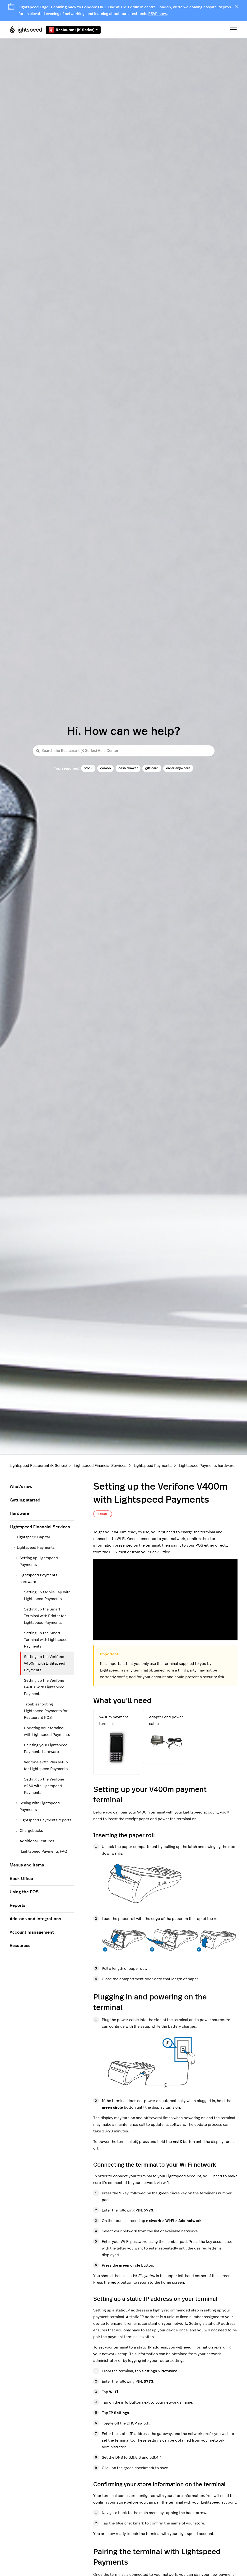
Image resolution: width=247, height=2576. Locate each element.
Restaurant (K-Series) (73, 30)
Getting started (25, 1500)
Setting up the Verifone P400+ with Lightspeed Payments (44, 1687)
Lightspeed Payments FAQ (44, 1851)
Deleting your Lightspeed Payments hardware (46, 1748)
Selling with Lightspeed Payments (37, 1806)
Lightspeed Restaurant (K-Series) (38, 1466)
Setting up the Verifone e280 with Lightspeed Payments (44, 1786)
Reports (17, 1906)
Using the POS (24, 1892)
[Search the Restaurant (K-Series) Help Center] (124, 751)
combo (105, 768)
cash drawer (128, 768)
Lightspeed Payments (153, 1466)
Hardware (19, 1513)
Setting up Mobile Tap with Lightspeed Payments (47, 1595)
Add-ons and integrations (35, 1919)
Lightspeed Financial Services (100, 1466)
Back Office (21, 1879)
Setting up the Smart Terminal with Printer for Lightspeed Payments (45, 1615)
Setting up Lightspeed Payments (36, 1561)
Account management (32, 1932)
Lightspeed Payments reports (43, 1820)
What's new (21, 1487)
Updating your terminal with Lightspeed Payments (47, 1731)
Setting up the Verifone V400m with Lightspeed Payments (44, 1663)
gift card (151, 768)
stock (88, 768)
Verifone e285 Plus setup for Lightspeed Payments (46, 1765)
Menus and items (27, 1865)
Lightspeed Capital (31, 1537)
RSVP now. (157, 14)
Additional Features (34, 1841)
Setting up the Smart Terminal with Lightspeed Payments (46, 1639)
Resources (20, 1946)
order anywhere (178, 768)
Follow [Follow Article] (102, 1513)
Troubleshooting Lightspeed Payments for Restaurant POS (46, 1710)
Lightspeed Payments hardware (206, 1466)
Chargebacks (29, 1831)
